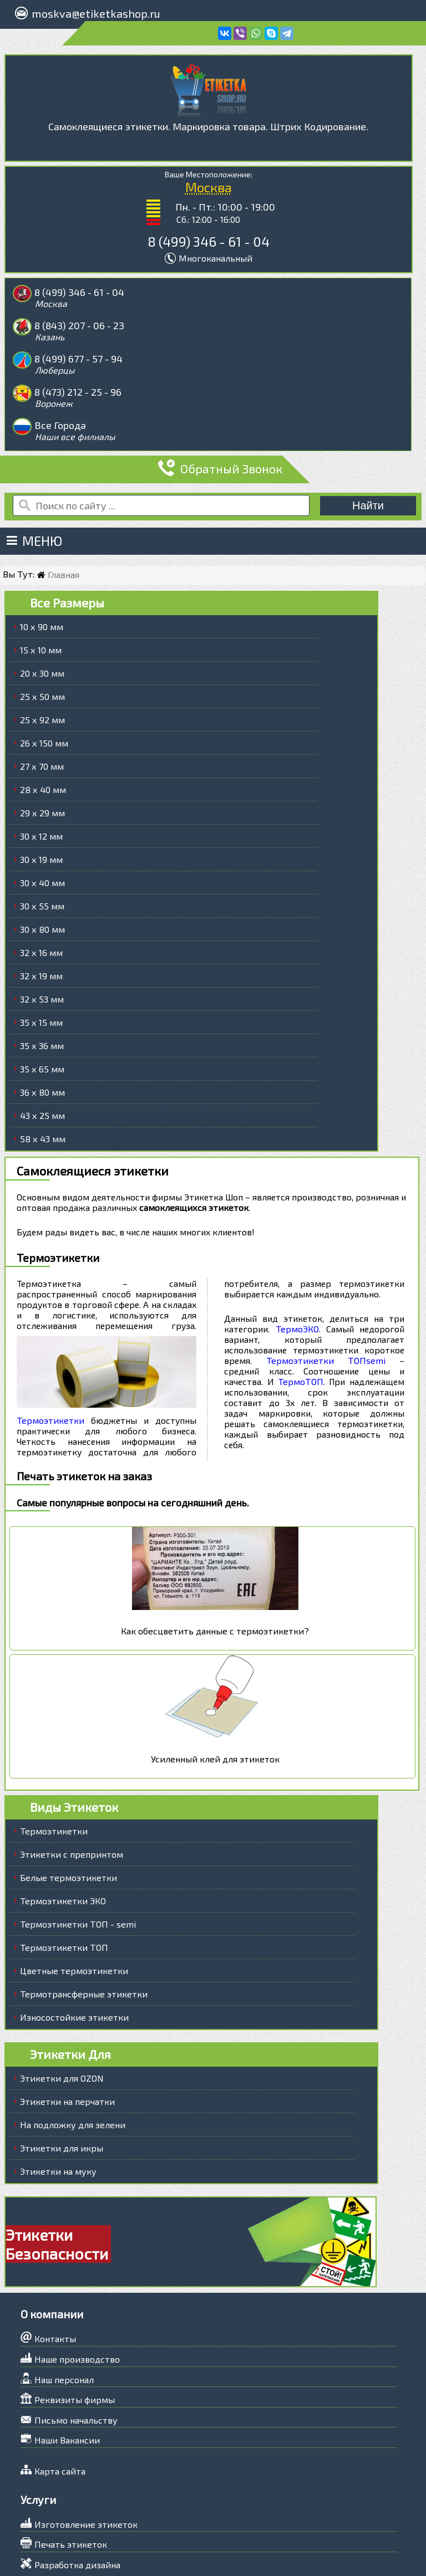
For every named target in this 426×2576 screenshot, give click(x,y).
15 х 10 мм (41, 584)
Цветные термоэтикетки (74, 1904)
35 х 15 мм (41, 957)
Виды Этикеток (74, 1741)
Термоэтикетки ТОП (64, 1881)
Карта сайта (59, 2405)
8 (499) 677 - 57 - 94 (79, 326)
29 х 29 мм (42, 747)
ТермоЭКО (298, 1263)
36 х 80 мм (42, 1026)
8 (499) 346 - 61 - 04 (209, 241)
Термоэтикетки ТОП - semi (78, 1858)
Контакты (55, 2272)
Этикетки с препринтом (71, 1788)
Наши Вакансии (67, 2374)
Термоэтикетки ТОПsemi (326, 1294)
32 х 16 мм (41, 887)
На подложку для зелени (72, 2058)
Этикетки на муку (58, 2105)
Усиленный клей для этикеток (215, 1693)
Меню (35, 475)
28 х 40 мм (43, 724)
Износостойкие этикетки (74, 1951)
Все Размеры (67, 537)
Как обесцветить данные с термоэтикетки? (215, 1565)
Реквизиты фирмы (74, 2333)
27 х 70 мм (42, 701)
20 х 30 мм (42, 607)
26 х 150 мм (44, 677)
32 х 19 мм (41, 910)
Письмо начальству (76, 2354)
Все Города (61, 360)
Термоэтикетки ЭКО (63, 1834)
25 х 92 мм (42, 654)
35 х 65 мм (42, 1003)
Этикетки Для (70, 1988)
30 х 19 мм (41, 794)
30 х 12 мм (41, 770)
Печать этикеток (70, 2478)
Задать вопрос (64, 2551)
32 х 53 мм (42, 933)
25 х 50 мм (42, 631)
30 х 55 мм (42, 840)
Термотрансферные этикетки (84, 1928)
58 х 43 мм (42, 1073)
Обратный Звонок (215, 403)
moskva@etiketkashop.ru (94, 13)
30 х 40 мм (42, 817)
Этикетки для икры (61, 2082)
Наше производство (77, 2293)
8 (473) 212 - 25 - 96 (271, 326)
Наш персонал (64, 2313)
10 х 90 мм (41, 561)
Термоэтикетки (50, 1354)
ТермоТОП (300, 1315)
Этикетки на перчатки (67, 2035)
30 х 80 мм (42, 863)
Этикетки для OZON (62, 2012)
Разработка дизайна (77, 2498)
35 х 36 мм (42, 980)
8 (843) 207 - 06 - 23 (272, 292)
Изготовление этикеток (86, 2457)
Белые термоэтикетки (68, 1811)
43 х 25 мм (42, 1050)
